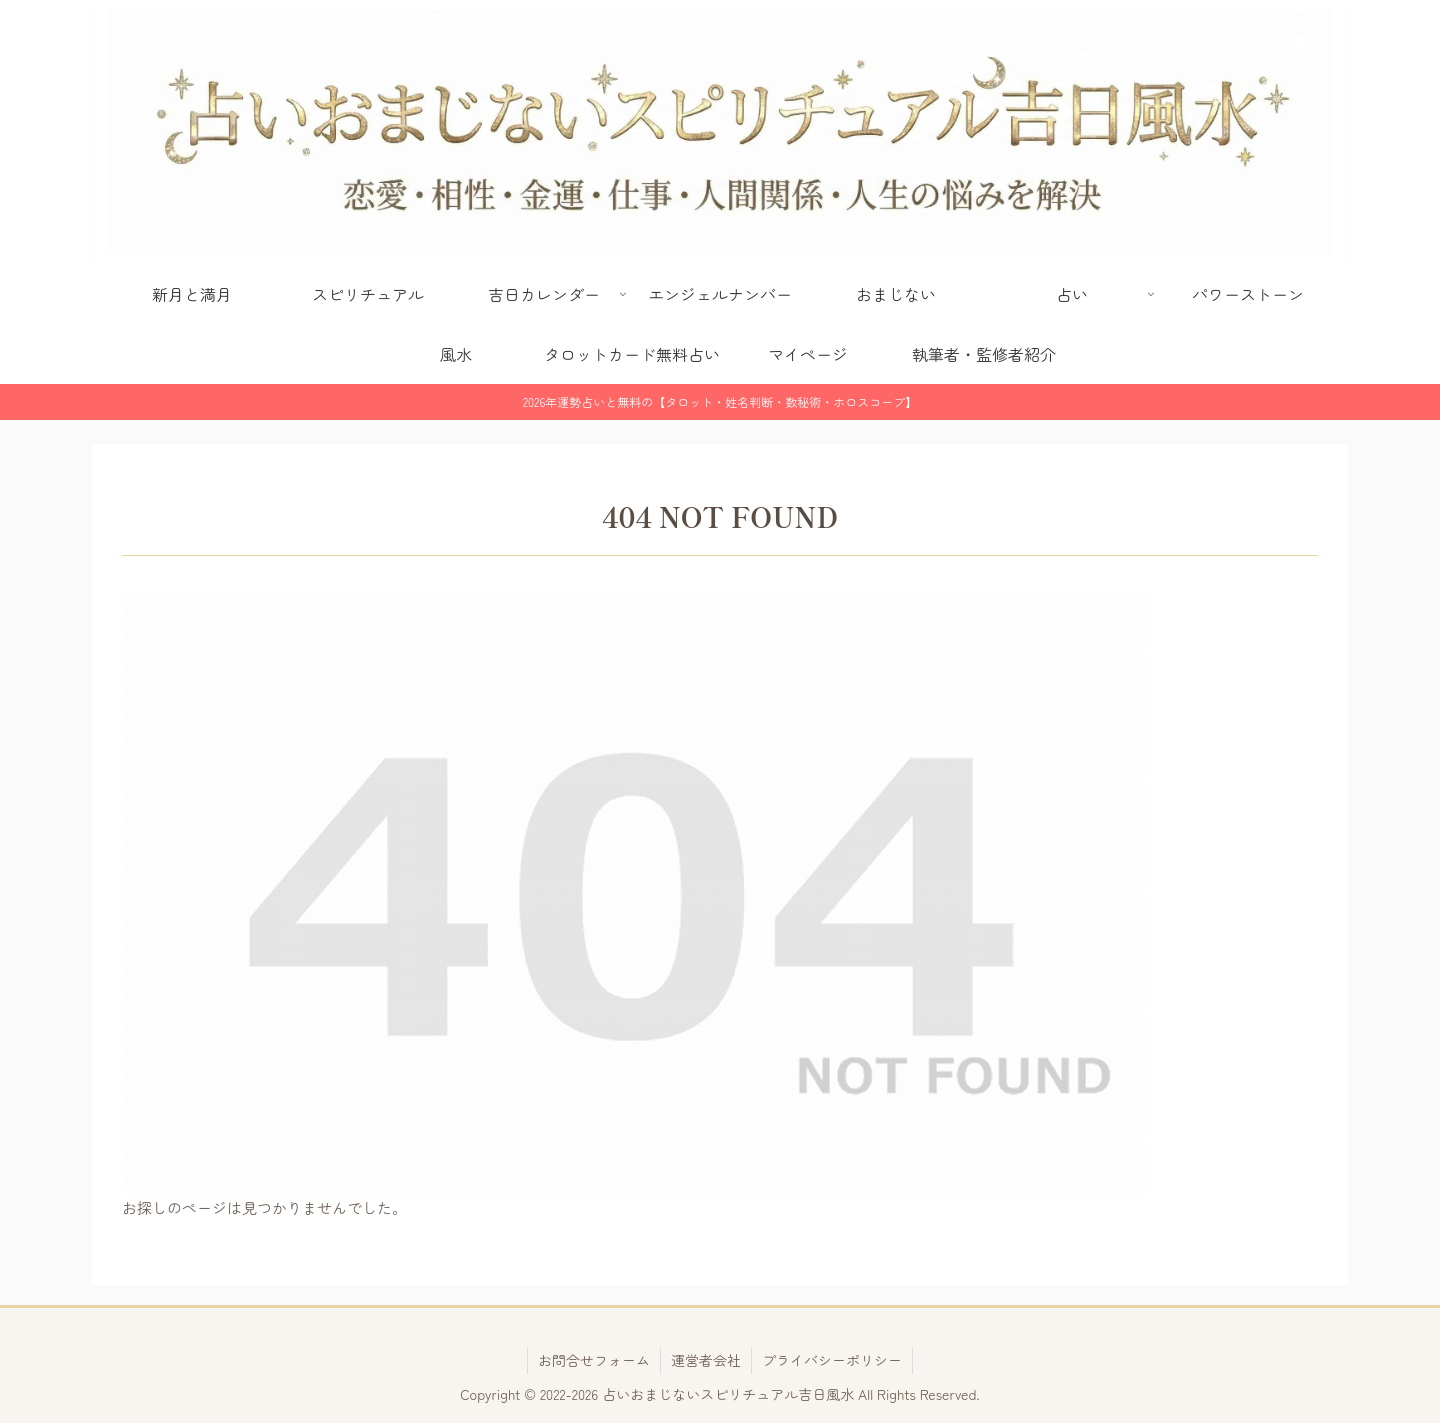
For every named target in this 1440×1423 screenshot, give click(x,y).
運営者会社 (706, 1360)
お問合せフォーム (594, 1360)
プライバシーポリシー (832, 1360)
